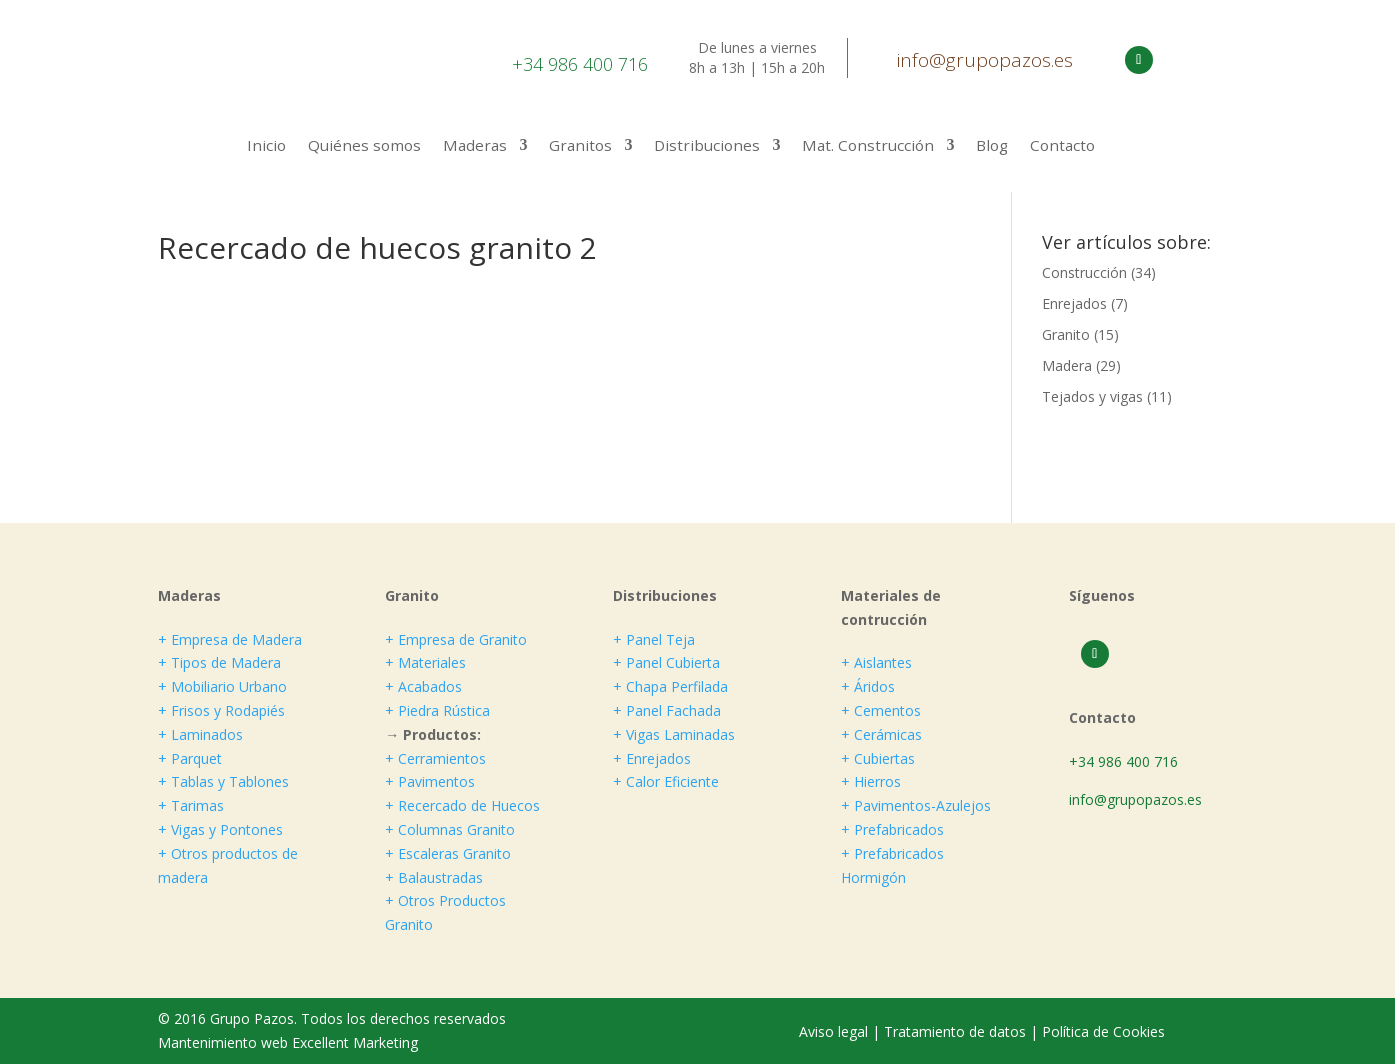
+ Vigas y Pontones (220, 829)
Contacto (1062, 146)
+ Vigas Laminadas (674, 734)
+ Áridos (868, 686)
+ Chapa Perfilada (670, 686)
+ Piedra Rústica (437, 710)
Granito (1066, 334)
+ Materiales (425, 662)
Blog (992, 146)
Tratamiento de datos (955, 1031)
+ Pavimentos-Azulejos (916, 805)
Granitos (580, 146)
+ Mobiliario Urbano (222, 686)
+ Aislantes (876, 662)
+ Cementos (881, 710)
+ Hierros (871, 781)
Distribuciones (707, 146)
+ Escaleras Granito (448, 853)
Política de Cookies (1103, 1031)
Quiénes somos (364, 146)
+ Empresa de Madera (230, 639)
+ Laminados (200, 734)
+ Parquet (190, 758)
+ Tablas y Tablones (223, 781)
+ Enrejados (652, 758)
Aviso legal (835, 1031)
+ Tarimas (191, 805)
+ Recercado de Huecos (462, 805)
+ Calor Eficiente (666, 781)
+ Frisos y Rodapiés (221, 710)
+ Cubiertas (878, 758)
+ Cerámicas (881, 734)
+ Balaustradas (434, 877)
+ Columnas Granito (450, 829)
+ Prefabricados (892, 829)
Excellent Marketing (355, 1042)
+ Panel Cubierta (666, 662)
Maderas (475, 146)
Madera (1067, 365)
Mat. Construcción (868, 146)
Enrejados (1074, 303)
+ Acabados (423, 686)
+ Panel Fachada (667, 710)
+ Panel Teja (654, 639)
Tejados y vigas (1092, 396)
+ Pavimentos (430, 781)
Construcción (1084, 272)
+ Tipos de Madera (219, 662)
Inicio (266, 146)
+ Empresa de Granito (456, 639)
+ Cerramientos (435, 758)
